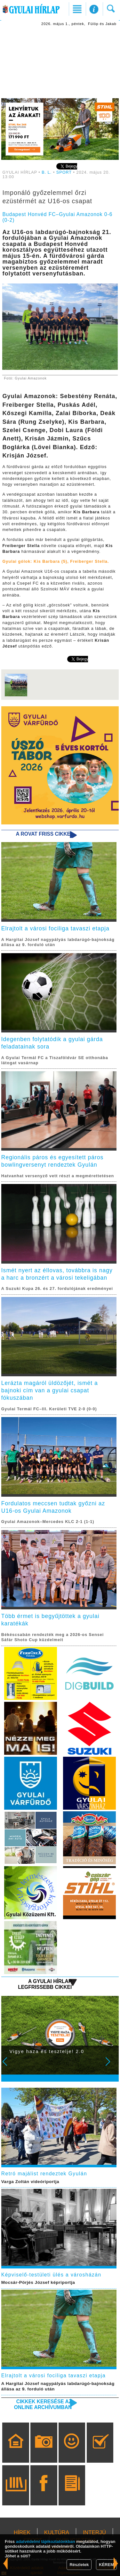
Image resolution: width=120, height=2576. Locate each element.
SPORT (64, 172)
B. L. (47, 172)
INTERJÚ (94, 2532)
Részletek (79, 2564)
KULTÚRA (56, 2532)
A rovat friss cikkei (44, 834)
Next (111, 2066)
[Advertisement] (60, 63)
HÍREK (22, 2532)
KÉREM (106, 2564)
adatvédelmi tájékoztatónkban (45, 2541)
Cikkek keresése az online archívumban (43, 2404)
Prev (9, 2066)
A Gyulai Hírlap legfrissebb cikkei (45, 1984)
